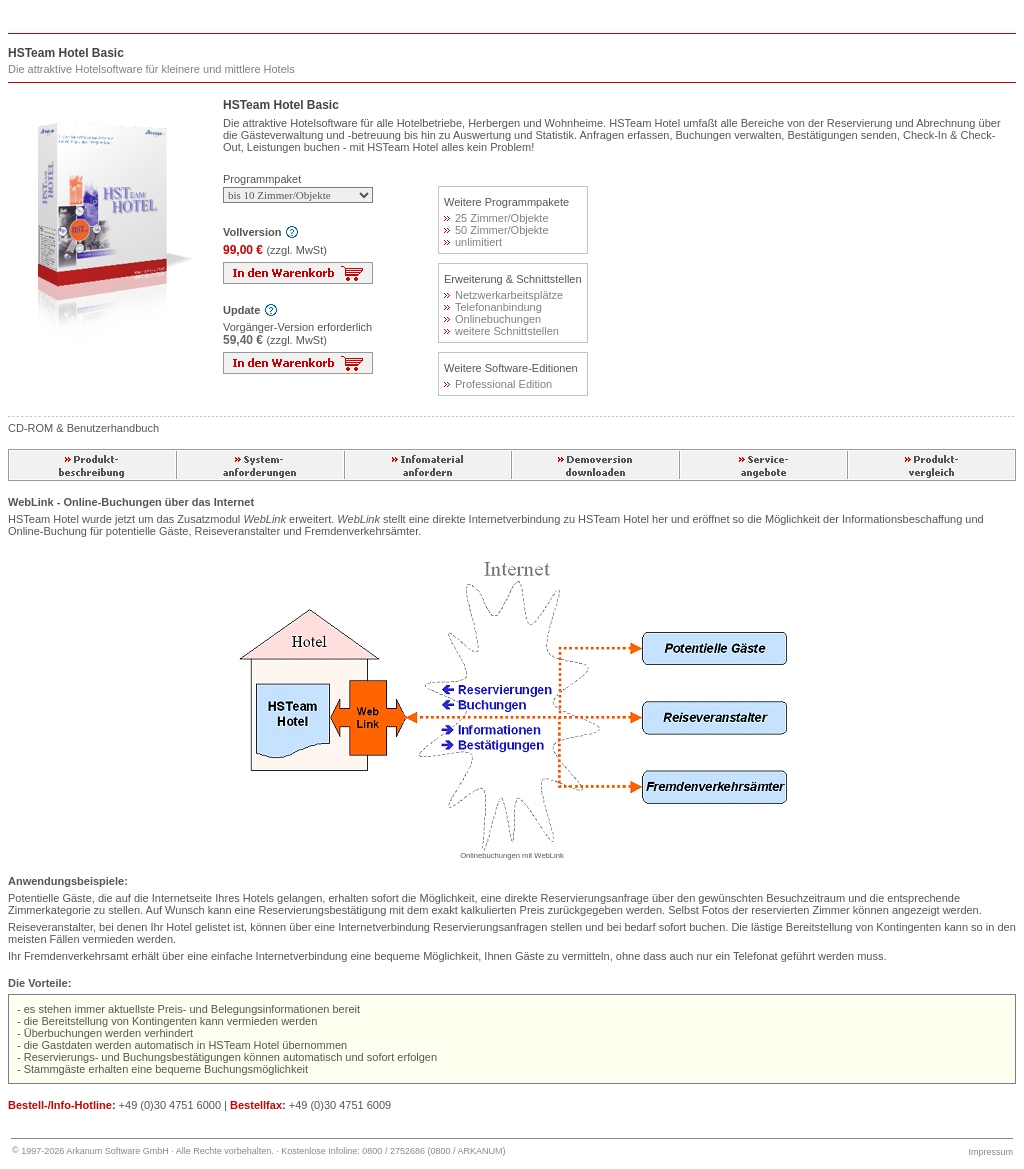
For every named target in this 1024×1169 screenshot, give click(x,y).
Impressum (990, 1152)
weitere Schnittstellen (501, 331)
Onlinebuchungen (492, 319)
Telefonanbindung (493, 307)
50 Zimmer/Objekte (496, 230)
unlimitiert (473, 242)
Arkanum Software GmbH (117, 1151)
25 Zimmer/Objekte (496, 218)
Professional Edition (498, 384)
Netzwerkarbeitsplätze (503, 295)
